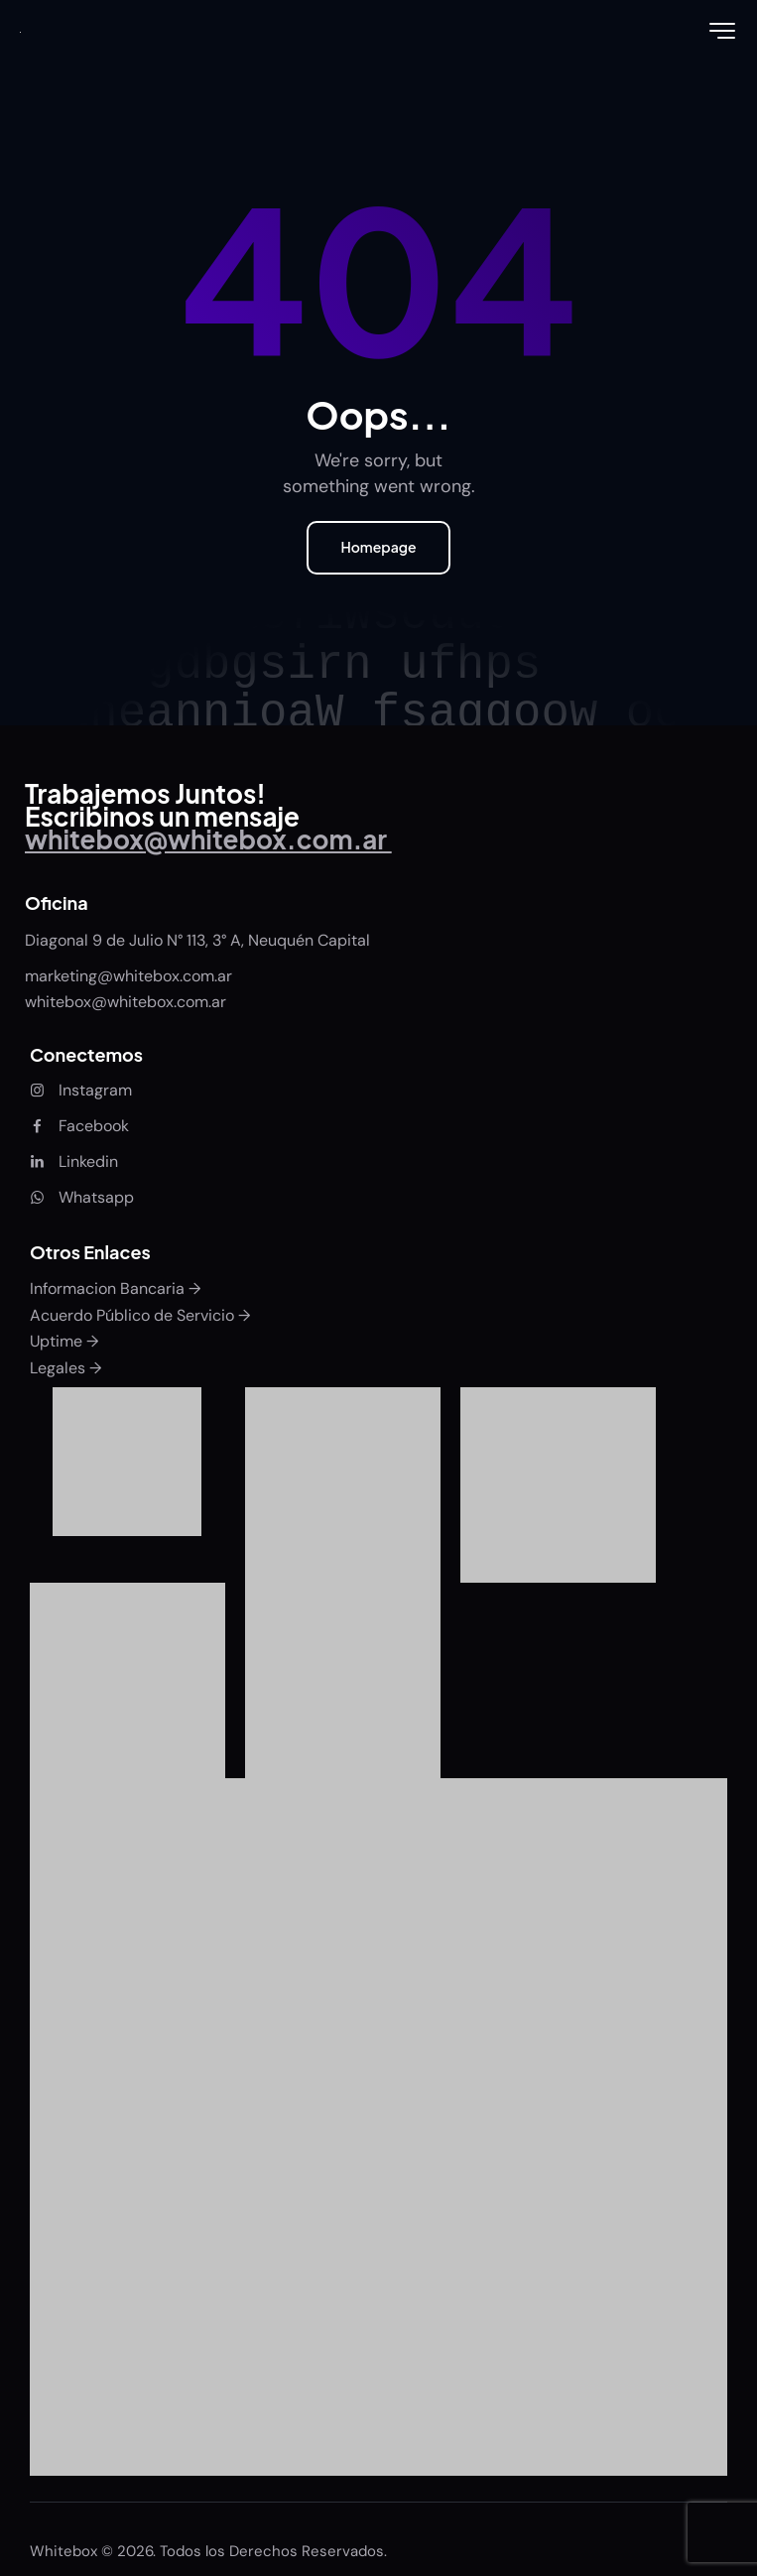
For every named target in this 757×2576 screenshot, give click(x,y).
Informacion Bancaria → (115, 1288)
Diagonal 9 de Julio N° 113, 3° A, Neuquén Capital (197, 940)
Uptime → (64, 1341)
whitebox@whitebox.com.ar (125, 1001)
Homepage (378, 547)
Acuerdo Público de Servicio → (140, 1315)
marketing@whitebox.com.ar (130, 976)
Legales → (65, 1367)
